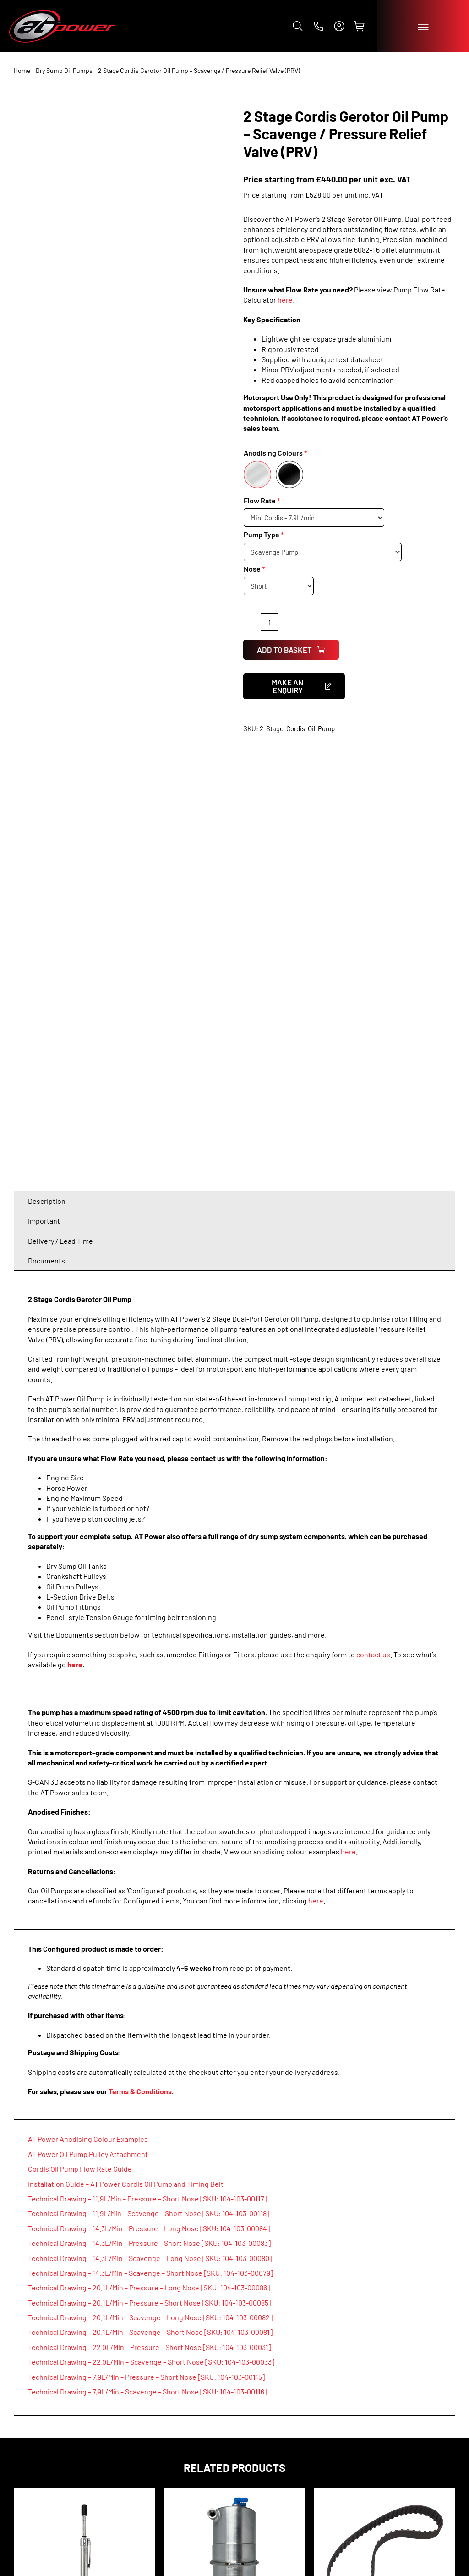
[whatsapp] (448, 2400)
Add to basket (291, 649)
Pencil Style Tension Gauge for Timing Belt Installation (84, 2217)
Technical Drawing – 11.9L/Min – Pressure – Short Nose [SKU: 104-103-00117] (147, 1767)
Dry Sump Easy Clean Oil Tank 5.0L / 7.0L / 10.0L (234, 2217)
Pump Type (261, 534)
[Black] (289, 474)
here (285, 299)
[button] (298, 26)
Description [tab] (46, 769)
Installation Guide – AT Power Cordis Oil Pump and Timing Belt (126, 1752)
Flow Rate (260, 500)
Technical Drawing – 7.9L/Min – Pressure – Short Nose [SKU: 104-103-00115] (146, 1945)
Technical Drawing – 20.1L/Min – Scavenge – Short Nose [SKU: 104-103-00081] (150, 1900)
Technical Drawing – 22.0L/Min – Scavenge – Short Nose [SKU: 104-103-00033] (151, 1930)
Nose (252, 568)
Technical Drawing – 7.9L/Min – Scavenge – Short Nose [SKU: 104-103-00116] (147, 1960)
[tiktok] (428, 2400)
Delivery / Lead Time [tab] (60, 809)
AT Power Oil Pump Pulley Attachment (88, 1722)
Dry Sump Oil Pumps (64, 70)
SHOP (24, 2438)
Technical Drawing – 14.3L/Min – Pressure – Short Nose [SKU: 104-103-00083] (149, 1811)
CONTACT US (340, 2438)
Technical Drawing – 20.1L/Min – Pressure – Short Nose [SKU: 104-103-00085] (149, 1870)
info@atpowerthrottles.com (370, 2530)
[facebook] (390, 2400)
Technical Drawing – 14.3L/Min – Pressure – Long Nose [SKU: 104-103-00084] (149, 1796)
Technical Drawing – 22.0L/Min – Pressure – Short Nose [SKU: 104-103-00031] (149, 1915)
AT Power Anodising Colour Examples (88, 1707)
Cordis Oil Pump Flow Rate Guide (80, 1737)
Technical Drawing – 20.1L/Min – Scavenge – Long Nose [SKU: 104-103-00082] (150, 1885)
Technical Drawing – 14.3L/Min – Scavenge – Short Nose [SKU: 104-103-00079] (150, 1841)
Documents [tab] (46, 829)
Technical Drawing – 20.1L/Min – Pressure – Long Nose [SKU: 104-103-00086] (149, 1856)
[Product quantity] (269, 622)
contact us (373, 1222)
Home (22, 70)
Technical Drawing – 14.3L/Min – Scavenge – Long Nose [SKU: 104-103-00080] (150, 1826)
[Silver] (257, 474)
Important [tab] (44, 789)
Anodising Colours (273, 452)
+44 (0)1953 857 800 (355, 2519)
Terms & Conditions (140, 1659)
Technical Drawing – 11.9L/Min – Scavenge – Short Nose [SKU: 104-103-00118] (148, 1781)
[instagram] (409, 2400)
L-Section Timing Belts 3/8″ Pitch (384, 2217)
